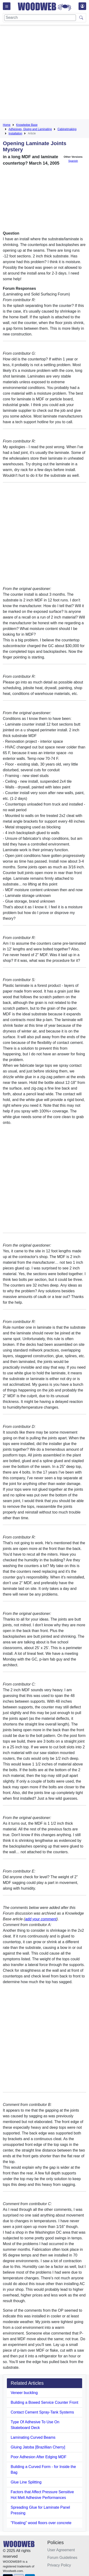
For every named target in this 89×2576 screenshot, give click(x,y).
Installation (15, 133)
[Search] (40, 18)
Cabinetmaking (66, 129)
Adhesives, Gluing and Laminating (30, 129)
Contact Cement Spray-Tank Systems (42, 2412)
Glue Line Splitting (26, 2482)
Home (6, 125)
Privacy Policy (59, 2565)
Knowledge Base (26, 125)
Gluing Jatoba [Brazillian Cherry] (38, 2447)
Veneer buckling (24, 2393)
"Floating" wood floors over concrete (41, 2523)
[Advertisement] (44, 73)
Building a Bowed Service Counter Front (44, 2402)
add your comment (40, 1919)
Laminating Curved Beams (33, 2437)
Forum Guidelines (62, 2558)
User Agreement (61, 2550)
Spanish (73, 160)
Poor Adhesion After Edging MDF (38, 2457)
